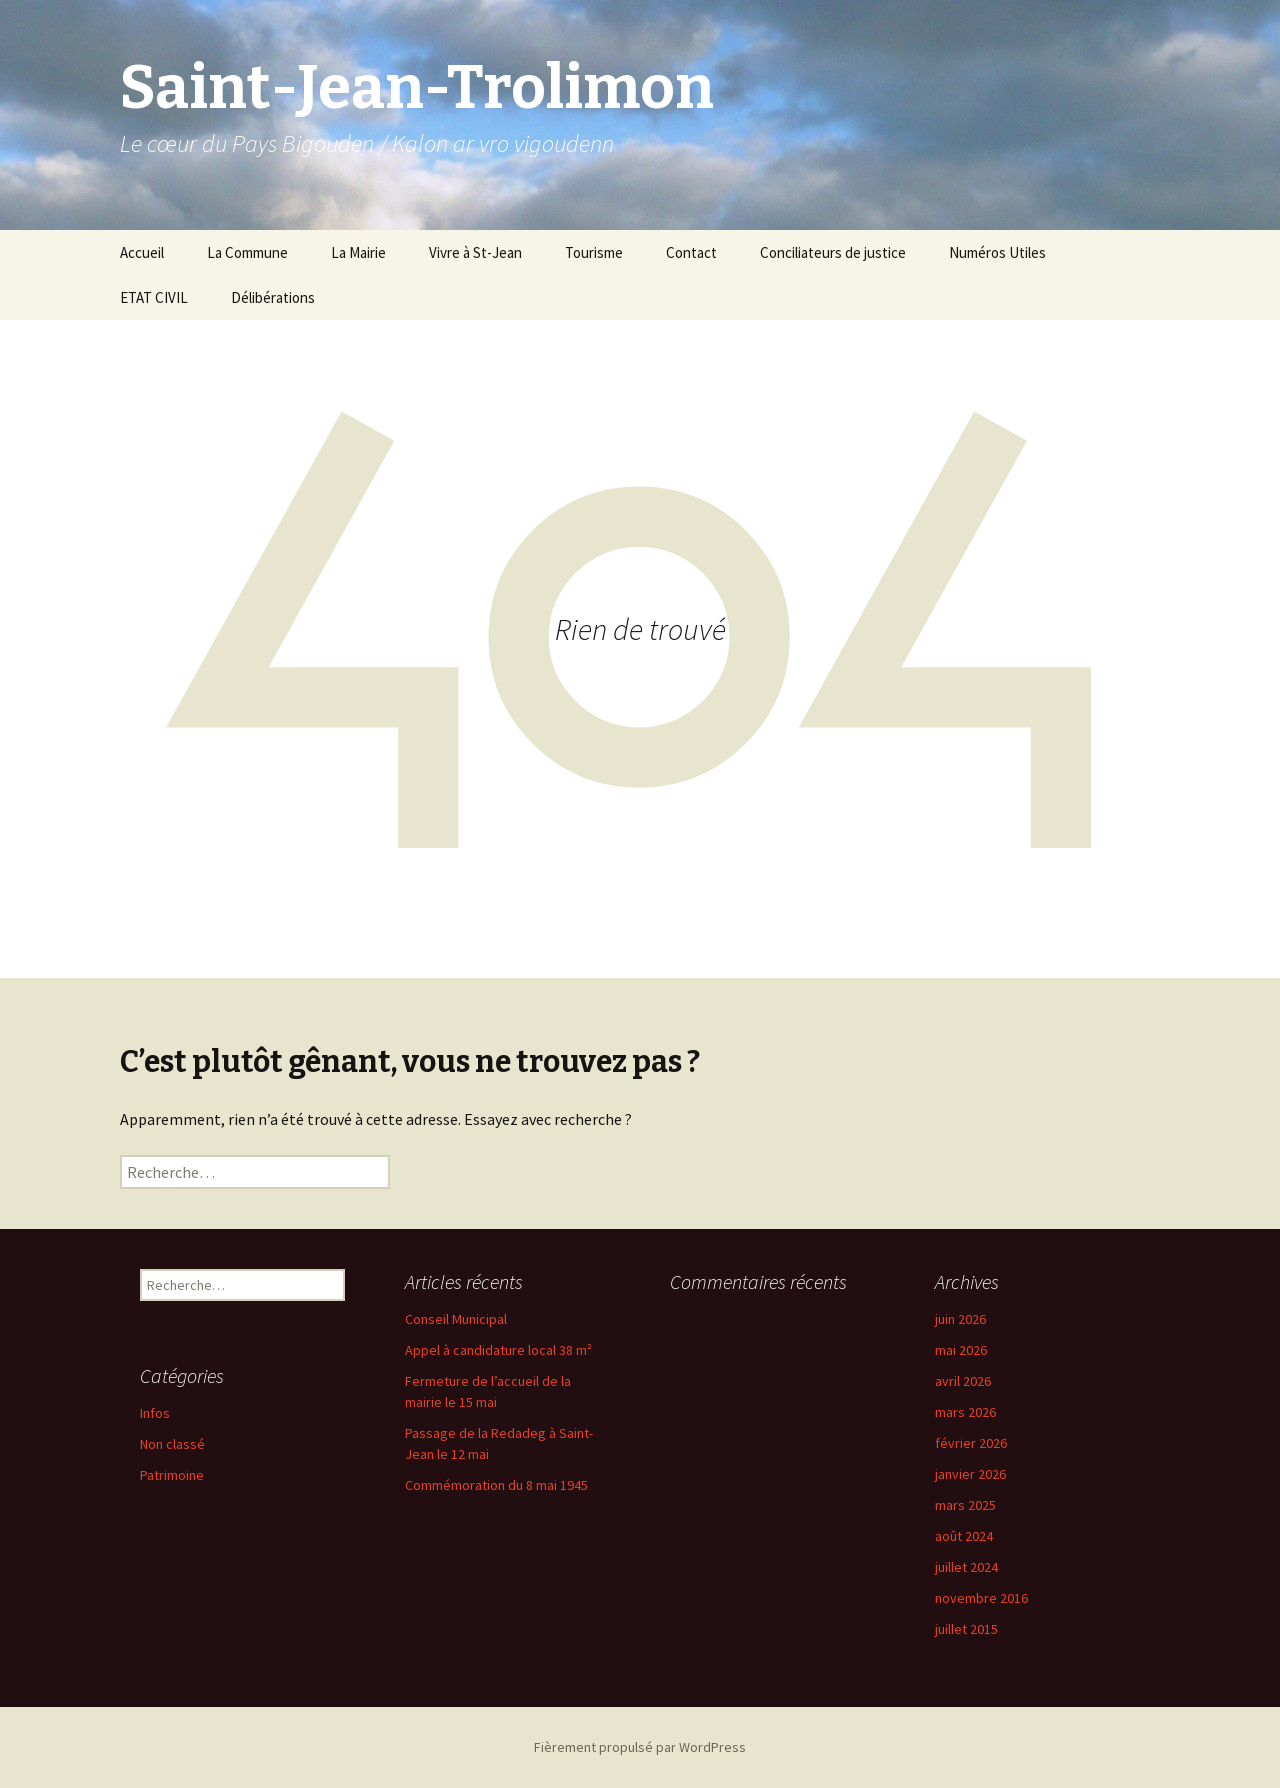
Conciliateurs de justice (833, 252)
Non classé (172, 1444)
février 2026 (971, 1443)
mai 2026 (961, 1350)
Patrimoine (172, 1475)
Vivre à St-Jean (475, 252)
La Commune (247, 252)
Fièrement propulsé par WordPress (640, 1747)
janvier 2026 (970, 1474)
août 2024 (964, 1536)
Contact (691, 252)
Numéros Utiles (997, 252)
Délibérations (273, 297)
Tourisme (594, 252)
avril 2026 (963, 1381)
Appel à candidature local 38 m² (498, 1350)
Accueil (142, 252)
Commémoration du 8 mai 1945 (496, 1485)
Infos (155, 1413)
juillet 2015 (966, 1629)
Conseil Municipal (456, 1319)
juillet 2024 (966, 1567)
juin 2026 (960, 1319)
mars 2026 (965, 1412)
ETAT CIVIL (154, 297)
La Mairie (358, 252)
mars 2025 (965, 1505)
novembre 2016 (981, 1598)
